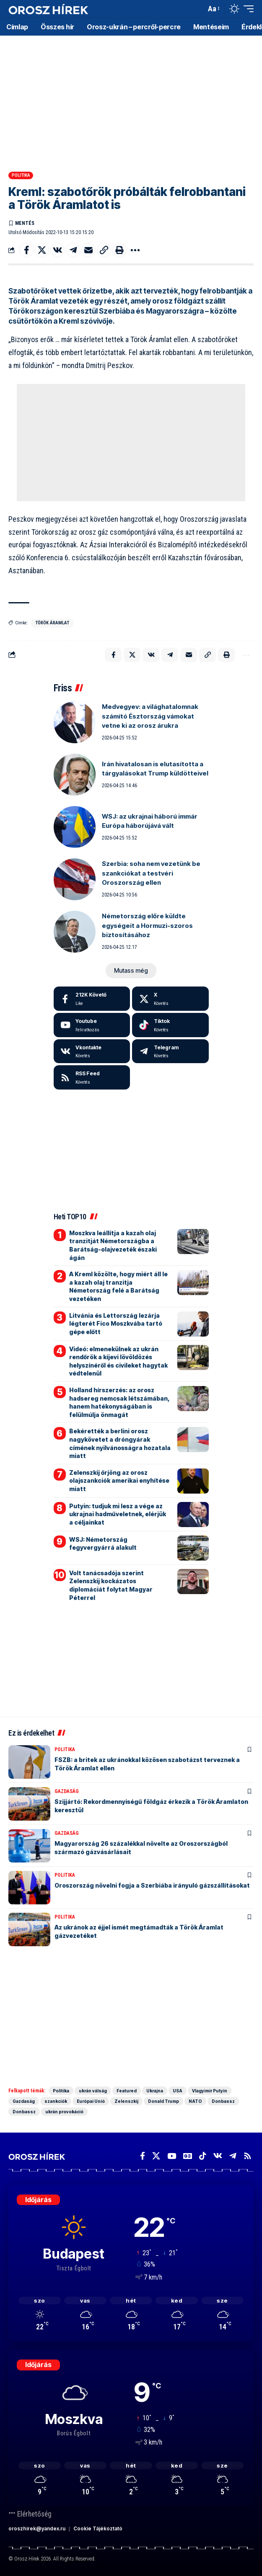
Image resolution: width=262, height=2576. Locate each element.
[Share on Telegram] (73, 250)
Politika (21, 175)
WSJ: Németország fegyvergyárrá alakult (103, 1543)
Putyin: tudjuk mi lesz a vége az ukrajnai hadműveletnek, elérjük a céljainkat (117, 1514)
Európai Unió (91, 2101)
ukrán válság (93, 2090)
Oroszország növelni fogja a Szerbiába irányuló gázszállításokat (152, 1885)
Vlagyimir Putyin (209, 2090)
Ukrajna (154, 2090)
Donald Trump (163, 2101)
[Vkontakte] (92, 1051)
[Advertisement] (131, 100)
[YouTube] (171, 2156)
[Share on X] (42, 250)
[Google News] (187, 2156)
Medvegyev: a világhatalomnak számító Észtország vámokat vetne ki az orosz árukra (150, 716)
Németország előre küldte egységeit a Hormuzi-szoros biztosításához (147, 925)
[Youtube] (92, 1025)
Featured (127, 2090)
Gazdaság (66, 1791)
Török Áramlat (52, 623)
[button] (198, 9)
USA (177, 2090)
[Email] (88, 250)
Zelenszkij (126, 2101)
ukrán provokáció (64, 2111)
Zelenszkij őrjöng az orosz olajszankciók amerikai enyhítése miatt (119, 1480)
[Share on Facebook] (26, 250)
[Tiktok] (170, 1025)
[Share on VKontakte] (57, 250)
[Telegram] (170, 1051)
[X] (170, 999)
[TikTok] (202, 2156)
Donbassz (223, 2101)
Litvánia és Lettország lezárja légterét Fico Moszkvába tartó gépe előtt (115, 1323)
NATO (195, 2101)
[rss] (92, 1077)
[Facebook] (92, 999)
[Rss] (247, 2156)
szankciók (55, 2101)
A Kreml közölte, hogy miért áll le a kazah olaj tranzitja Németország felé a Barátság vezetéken (118, 1286)
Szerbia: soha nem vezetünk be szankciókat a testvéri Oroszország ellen (151, 873)
